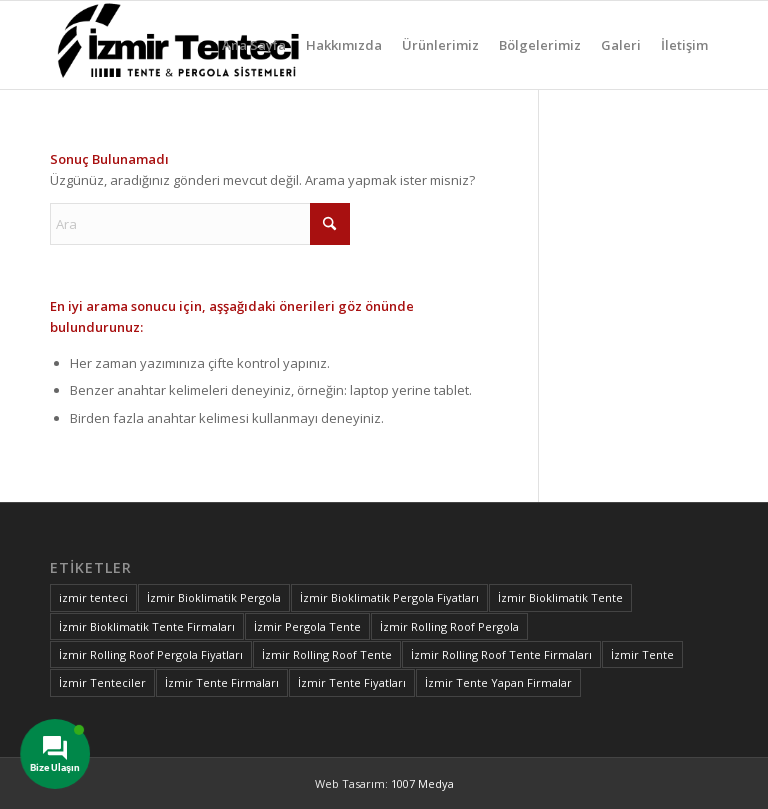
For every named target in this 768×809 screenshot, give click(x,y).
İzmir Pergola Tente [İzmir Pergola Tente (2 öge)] (307, 626)
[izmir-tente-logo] (182, 45)
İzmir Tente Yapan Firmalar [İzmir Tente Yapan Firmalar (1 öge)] (498, 682)
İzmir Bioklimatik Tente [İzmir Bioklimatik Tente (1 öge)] (560, 597)
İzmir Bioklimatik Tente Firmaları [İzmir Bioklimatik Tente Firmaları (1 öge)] (147, 626)
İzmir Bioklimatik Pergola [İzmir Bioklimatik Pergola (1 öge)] (214, 597)
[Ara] (200, 224)
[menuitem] (254, 45)
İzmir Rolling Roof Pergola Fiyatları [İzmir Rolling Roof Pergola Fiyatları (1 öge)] (151, 654)
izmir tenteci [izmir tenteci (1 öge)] (93, 597)
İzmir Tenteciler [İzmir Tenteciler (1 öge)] (102, 682)
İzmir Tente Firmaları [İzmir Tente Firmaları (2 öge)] (222, 682)
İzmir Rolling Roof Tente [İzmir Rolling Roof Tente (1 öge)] (327, 654)
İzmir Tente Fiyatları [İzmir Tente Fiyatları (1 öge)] (352, 682)
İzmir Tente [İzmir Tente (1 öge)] (642, 654)
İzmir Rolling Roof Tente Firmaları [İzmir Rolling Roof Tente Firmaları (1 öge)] (501, 654)
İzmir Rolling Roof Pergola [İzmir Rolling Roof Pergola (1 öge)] (449, 626)
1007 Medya (422, 783)
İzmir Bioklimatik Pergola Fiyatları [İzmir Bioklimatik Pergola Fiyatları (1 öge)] (389, 597)
